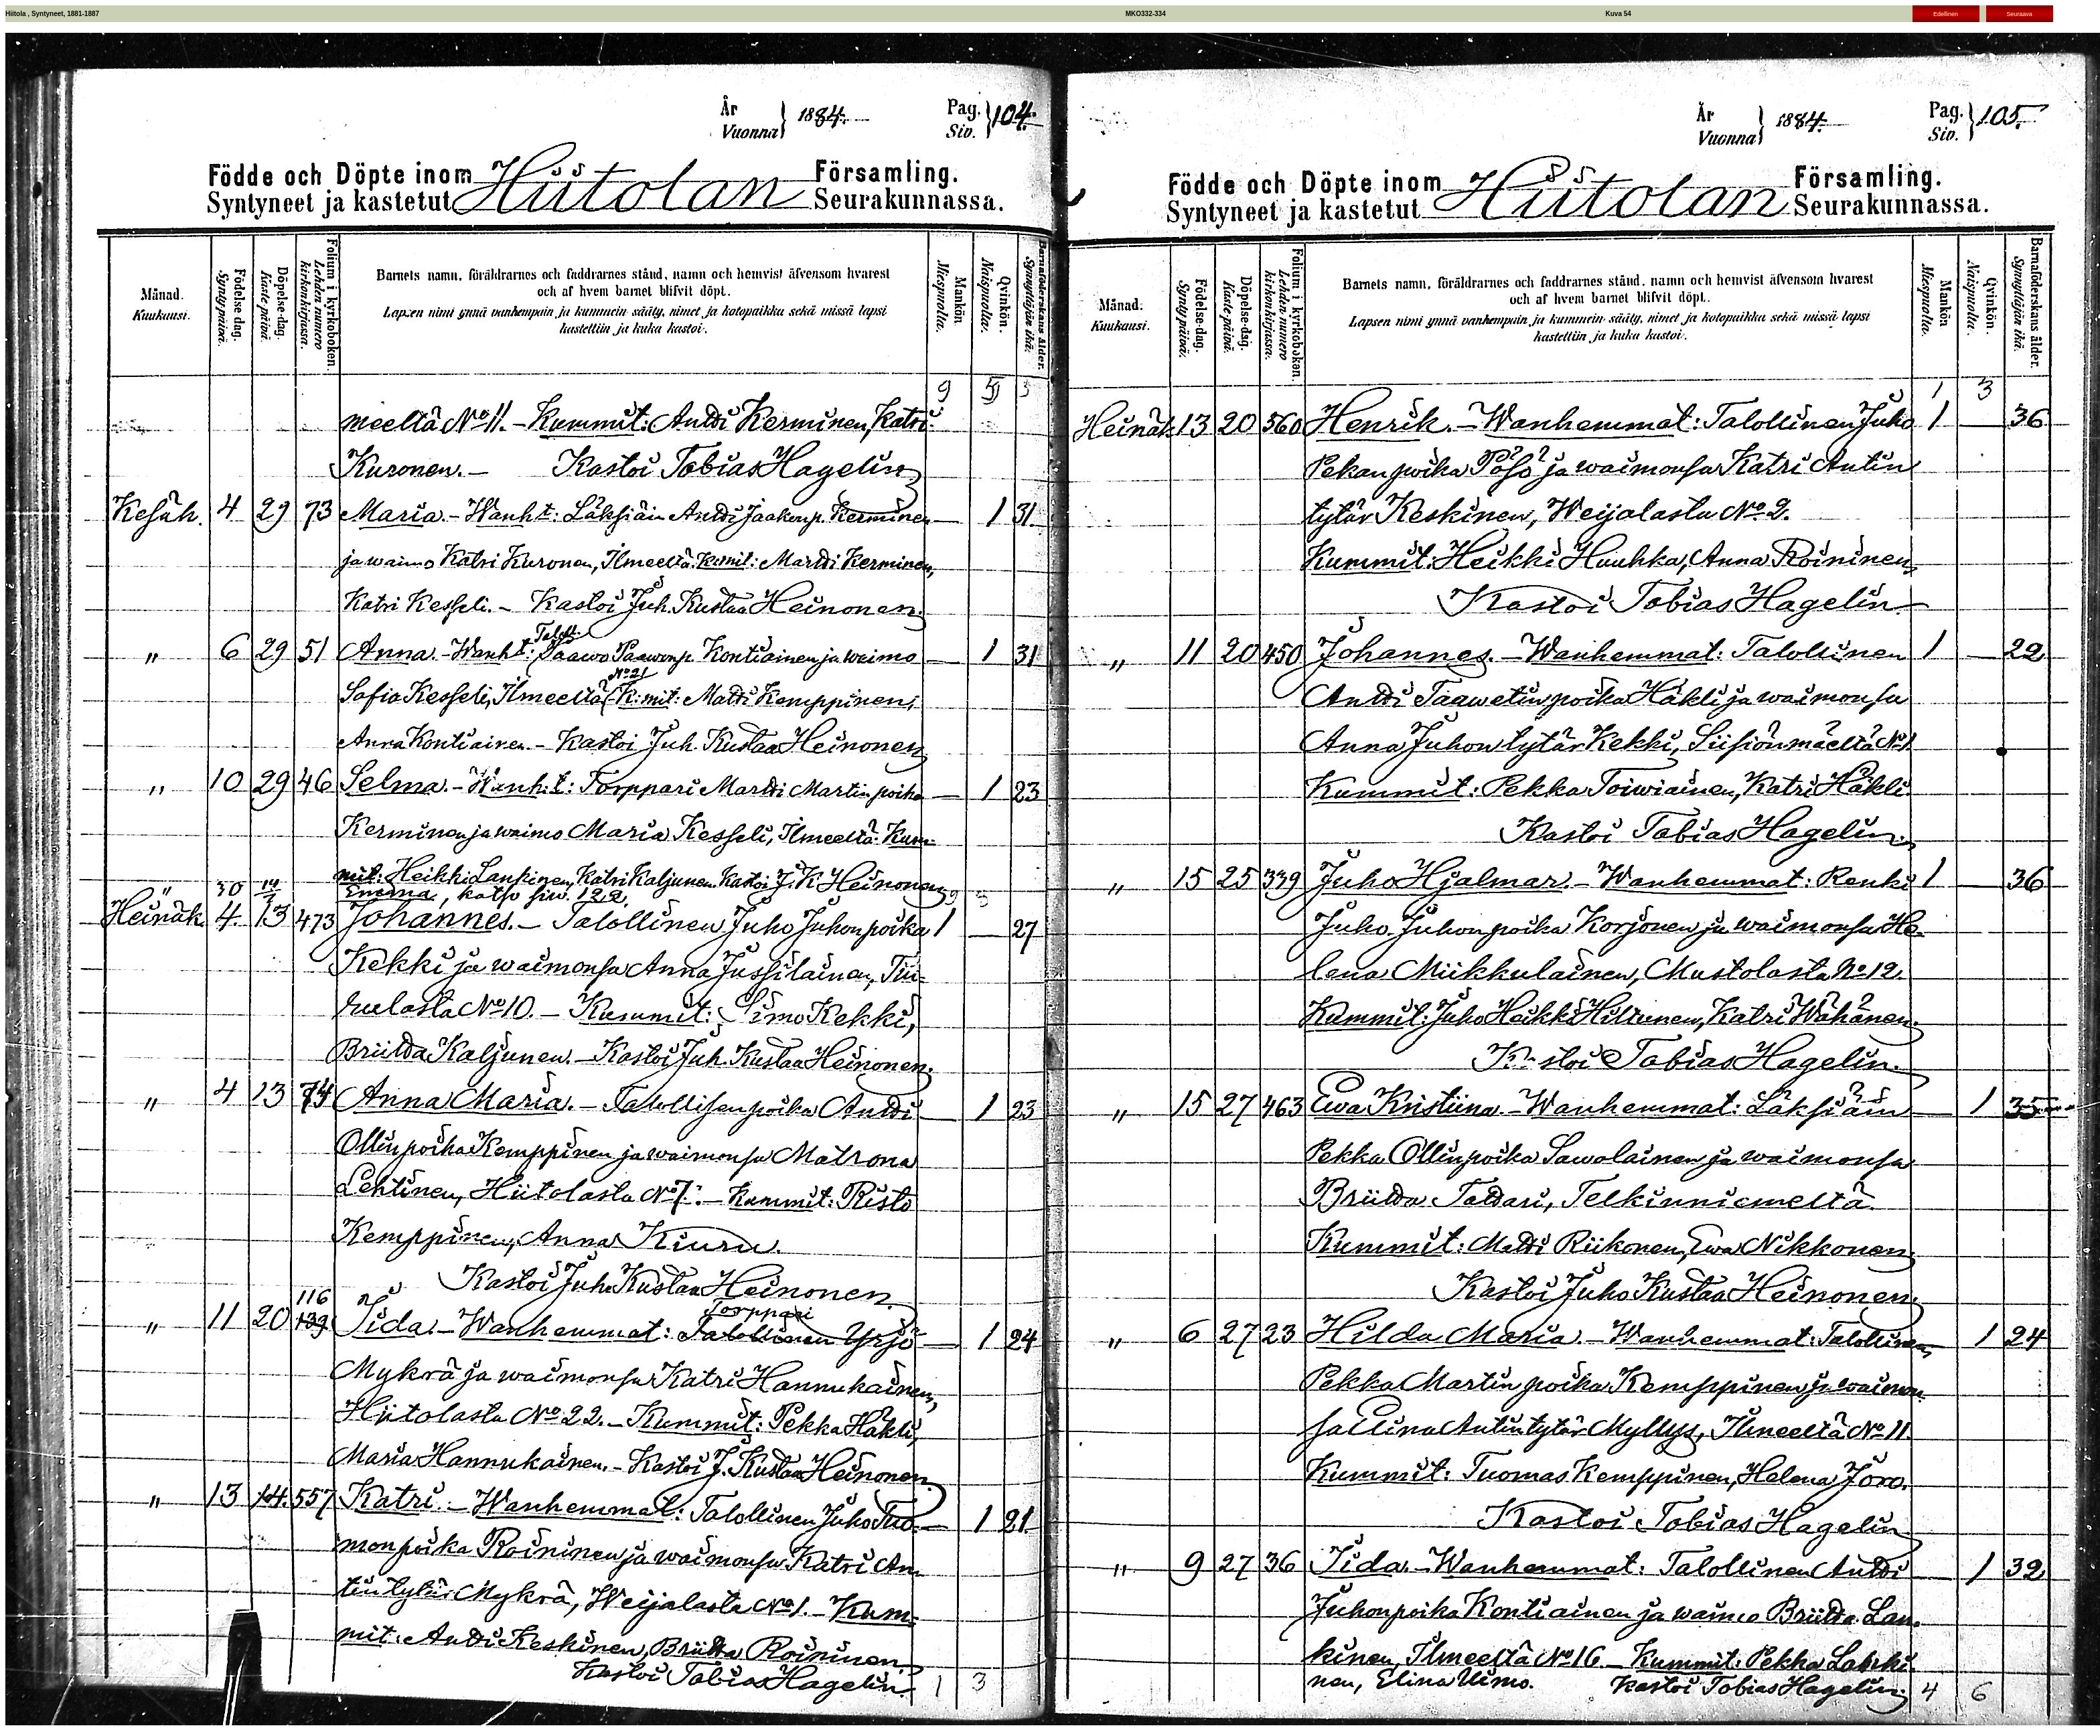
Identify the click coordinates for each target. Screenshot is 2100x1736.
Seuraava (2019, 14)
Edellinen (1945, 14)
